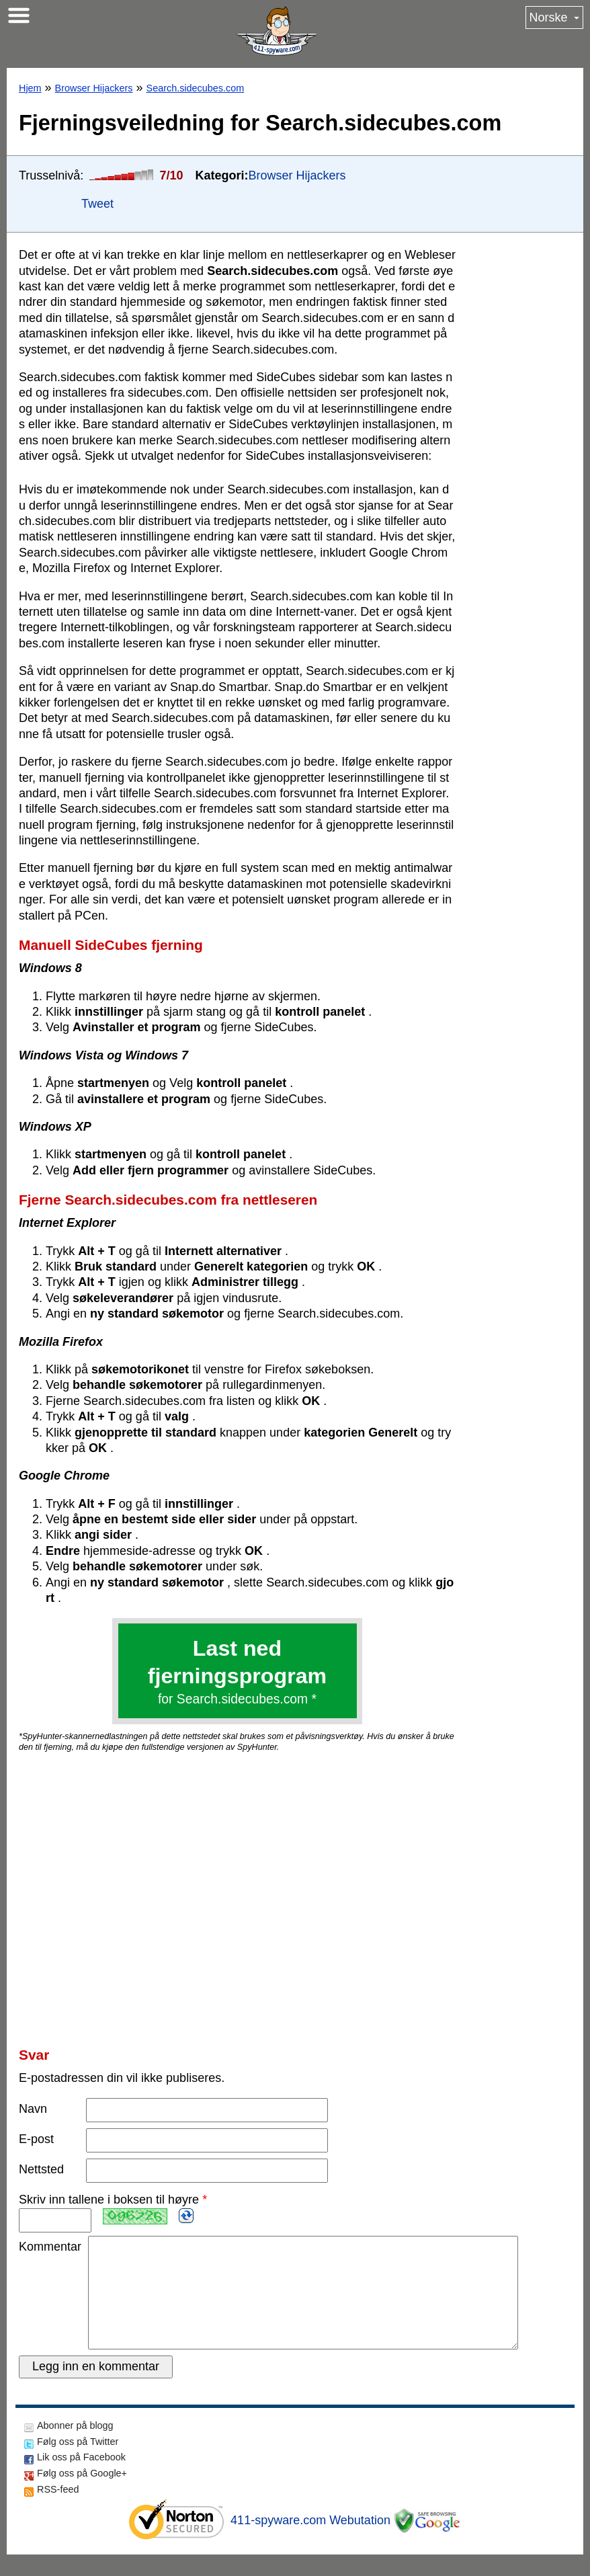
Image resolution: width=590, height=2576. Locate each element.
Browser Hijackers (94, 88)
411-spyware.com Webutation (310, 2541)
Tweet (97, 203)
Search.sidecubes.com (195, 88)
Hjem (30, 88)
